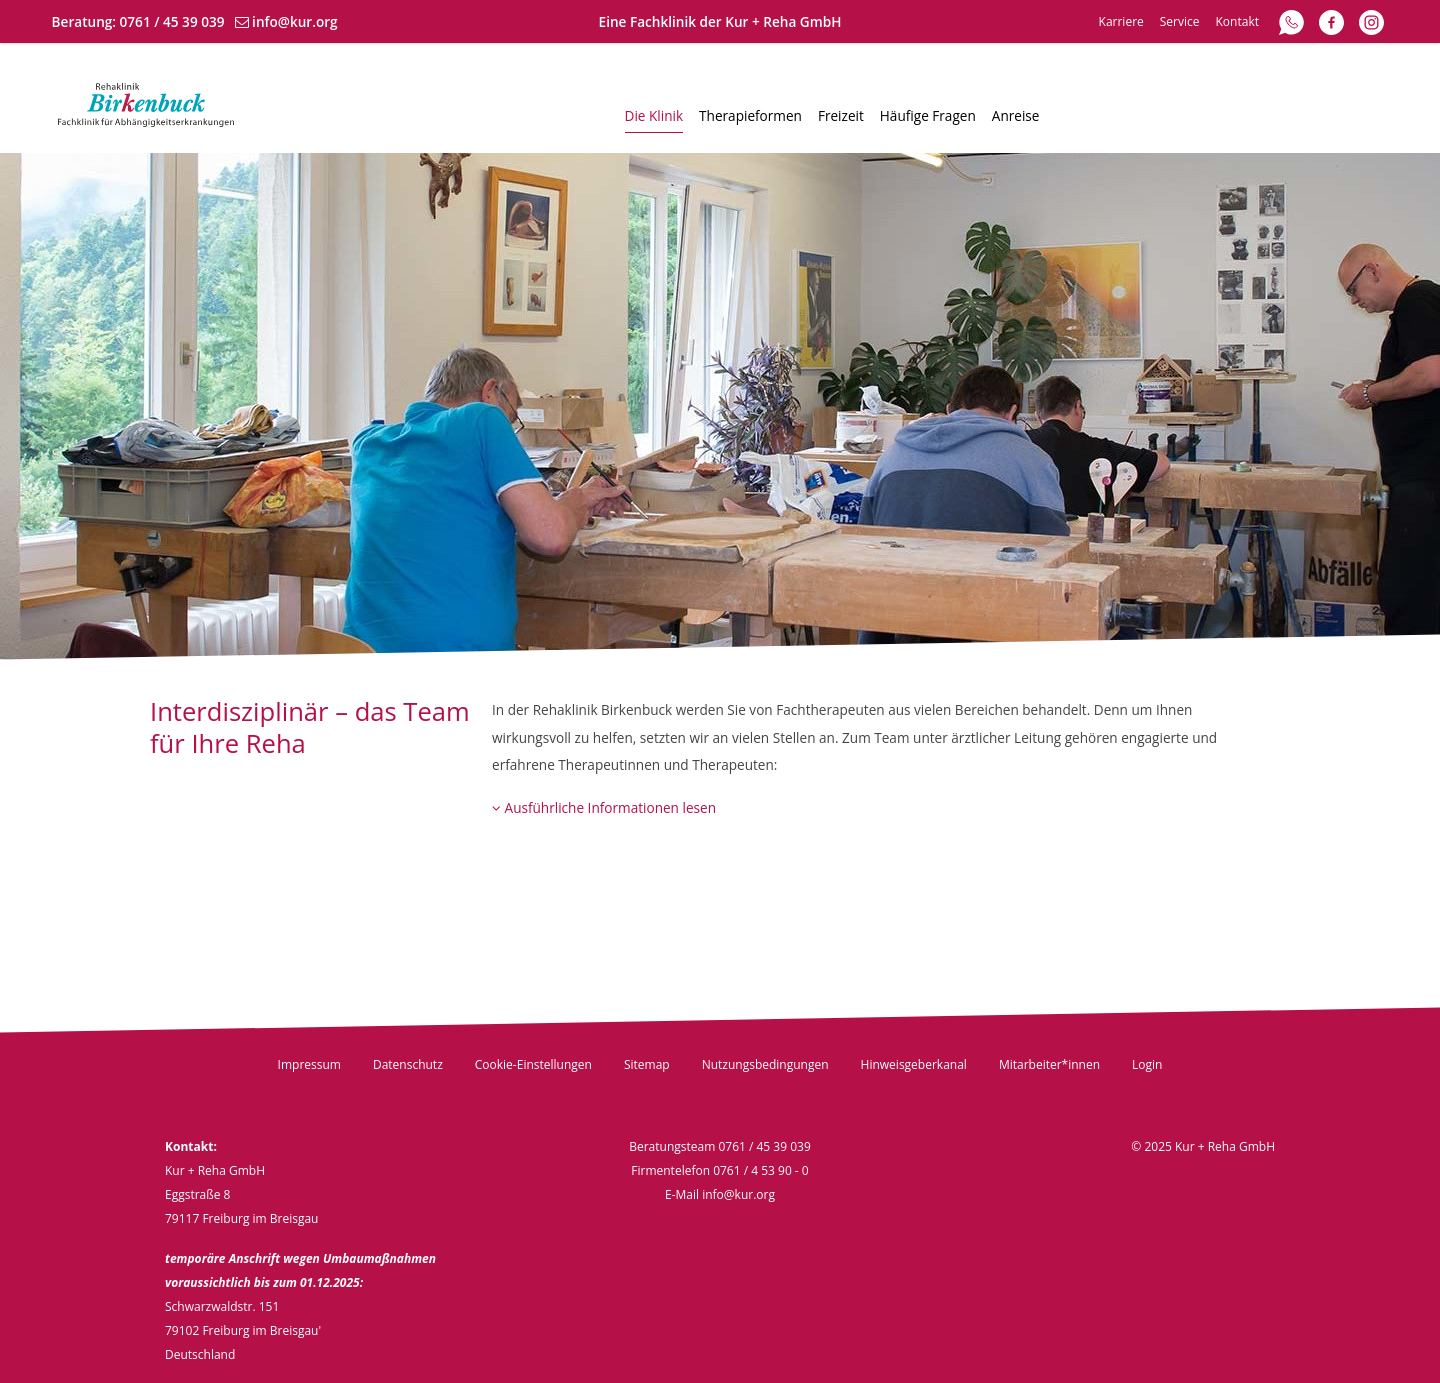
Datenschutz (408, 1064)
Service (1180, 21)
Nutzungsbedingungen (765, 1064)
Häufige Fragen (928, 115)
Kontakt (1237, 21)
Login (1147, 1064)
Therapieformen (750, 115)
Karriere (1121, 21)
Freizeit (841, 115)
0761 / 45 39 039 (172, 21)
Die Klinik (654, 115)
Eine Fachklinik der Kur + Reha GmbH (720, 21)
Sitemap (647, 1064)
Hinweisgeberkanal (914, 1064)
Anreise (1016, 115)
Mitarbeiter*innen (1049, 1064)
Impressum (309, 1064)
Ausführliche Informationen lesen (604, 807)
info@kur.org (295, 21)
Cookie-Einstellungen (533, 1064)
